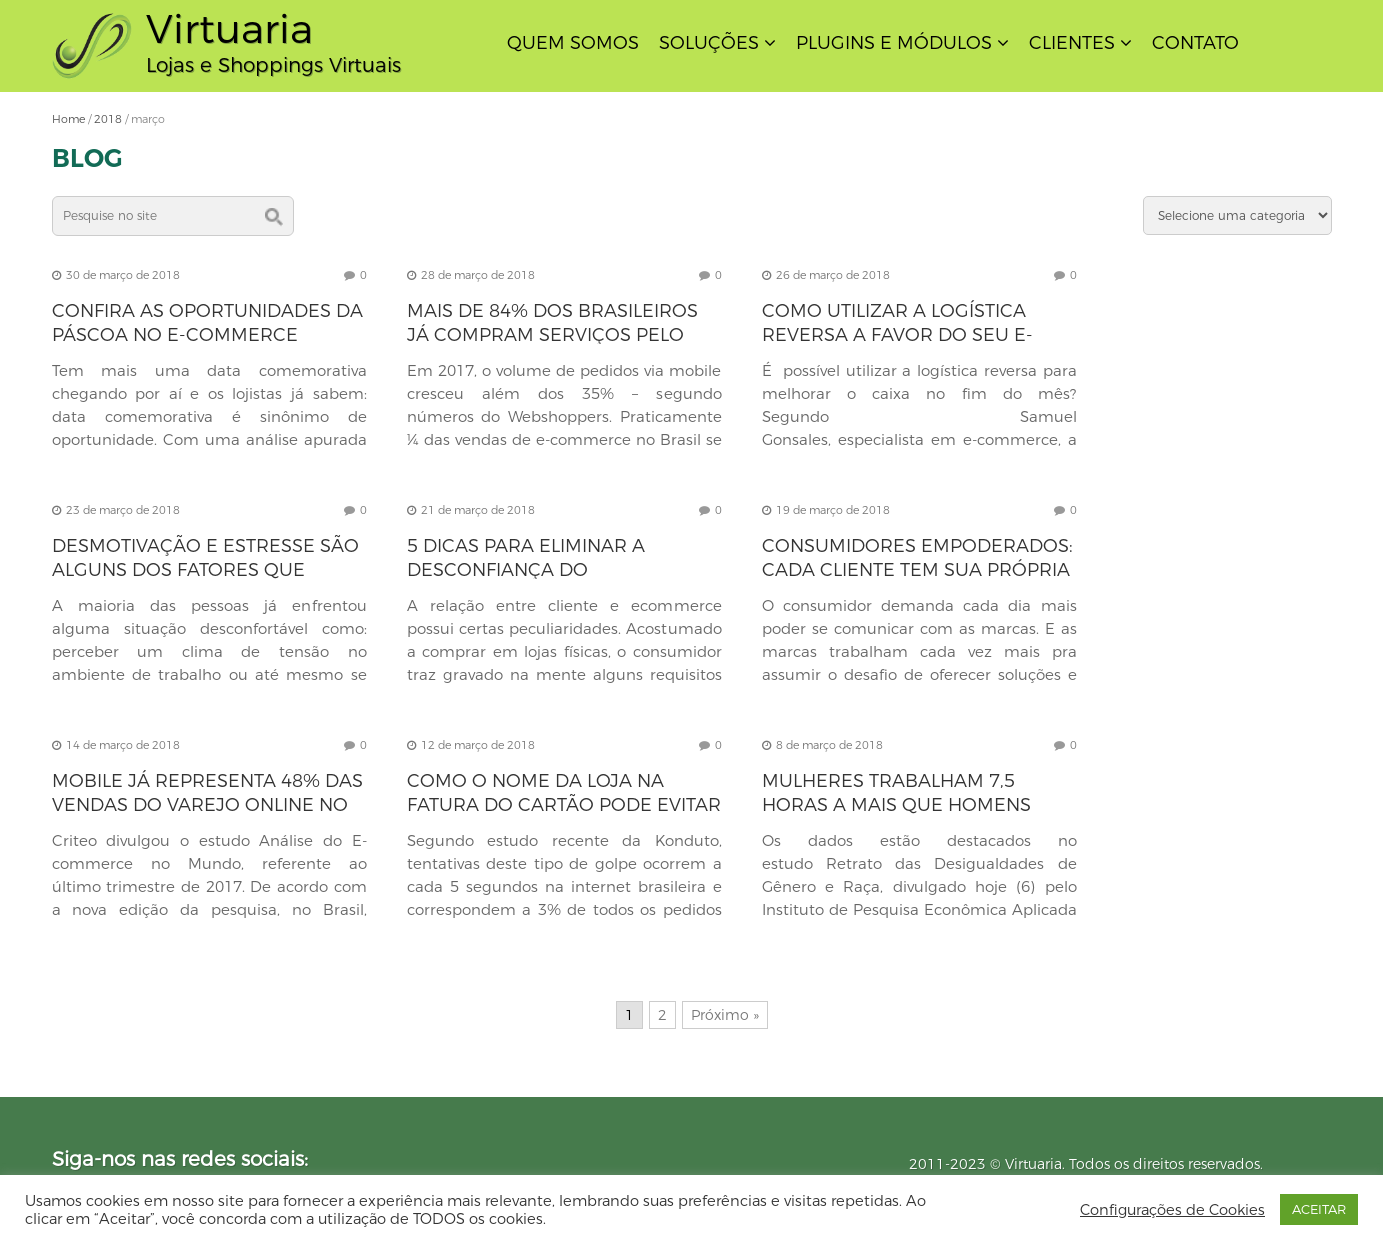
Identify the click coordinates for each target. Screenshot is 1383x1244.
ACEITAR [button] (1319, 1209)
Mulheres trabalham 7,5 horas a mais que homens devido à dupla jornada (896, 805)
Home (68, 119)
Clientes (1072, 43)
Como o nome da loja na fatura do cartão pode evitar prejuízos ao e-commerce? (564, 805)
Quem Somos (573, 43)
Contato (1195, 43)
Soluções (709, 43)
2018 (108, 119)
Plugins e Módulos (894, 43)
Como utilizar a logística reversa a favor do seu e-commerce (897, 335)
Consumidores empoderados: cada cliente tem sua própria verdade (917, 570)
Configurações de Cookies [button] (1172, 1210)
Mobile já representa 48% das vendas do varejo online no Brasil (207, 805)
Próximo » (725, 1015)
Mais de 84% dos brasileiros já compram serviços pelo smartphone (552, 335)
